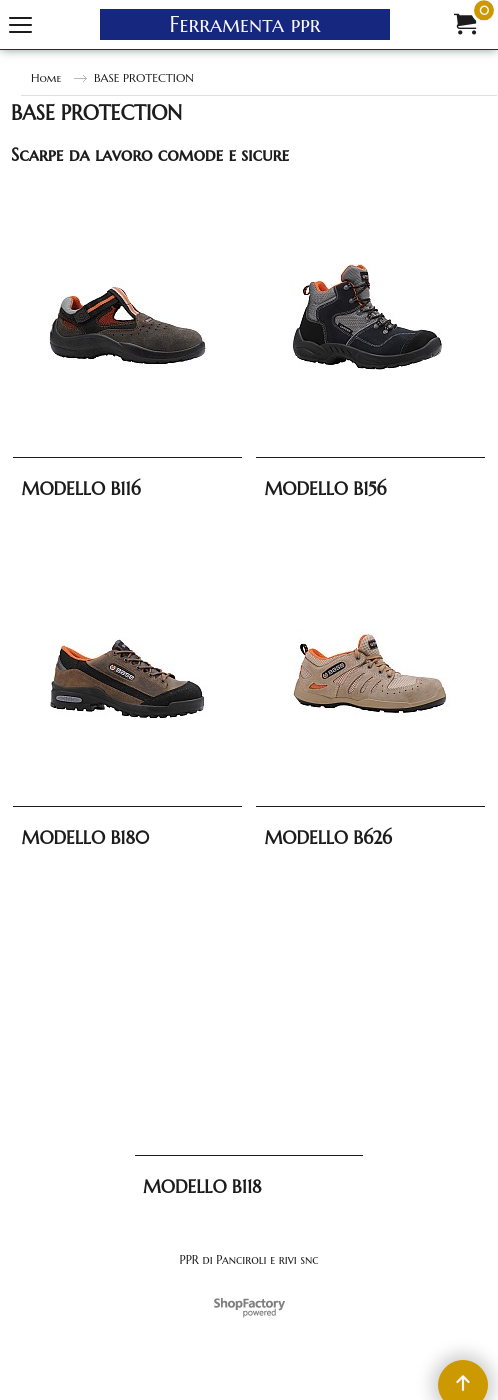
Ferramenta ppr (245, 24)
